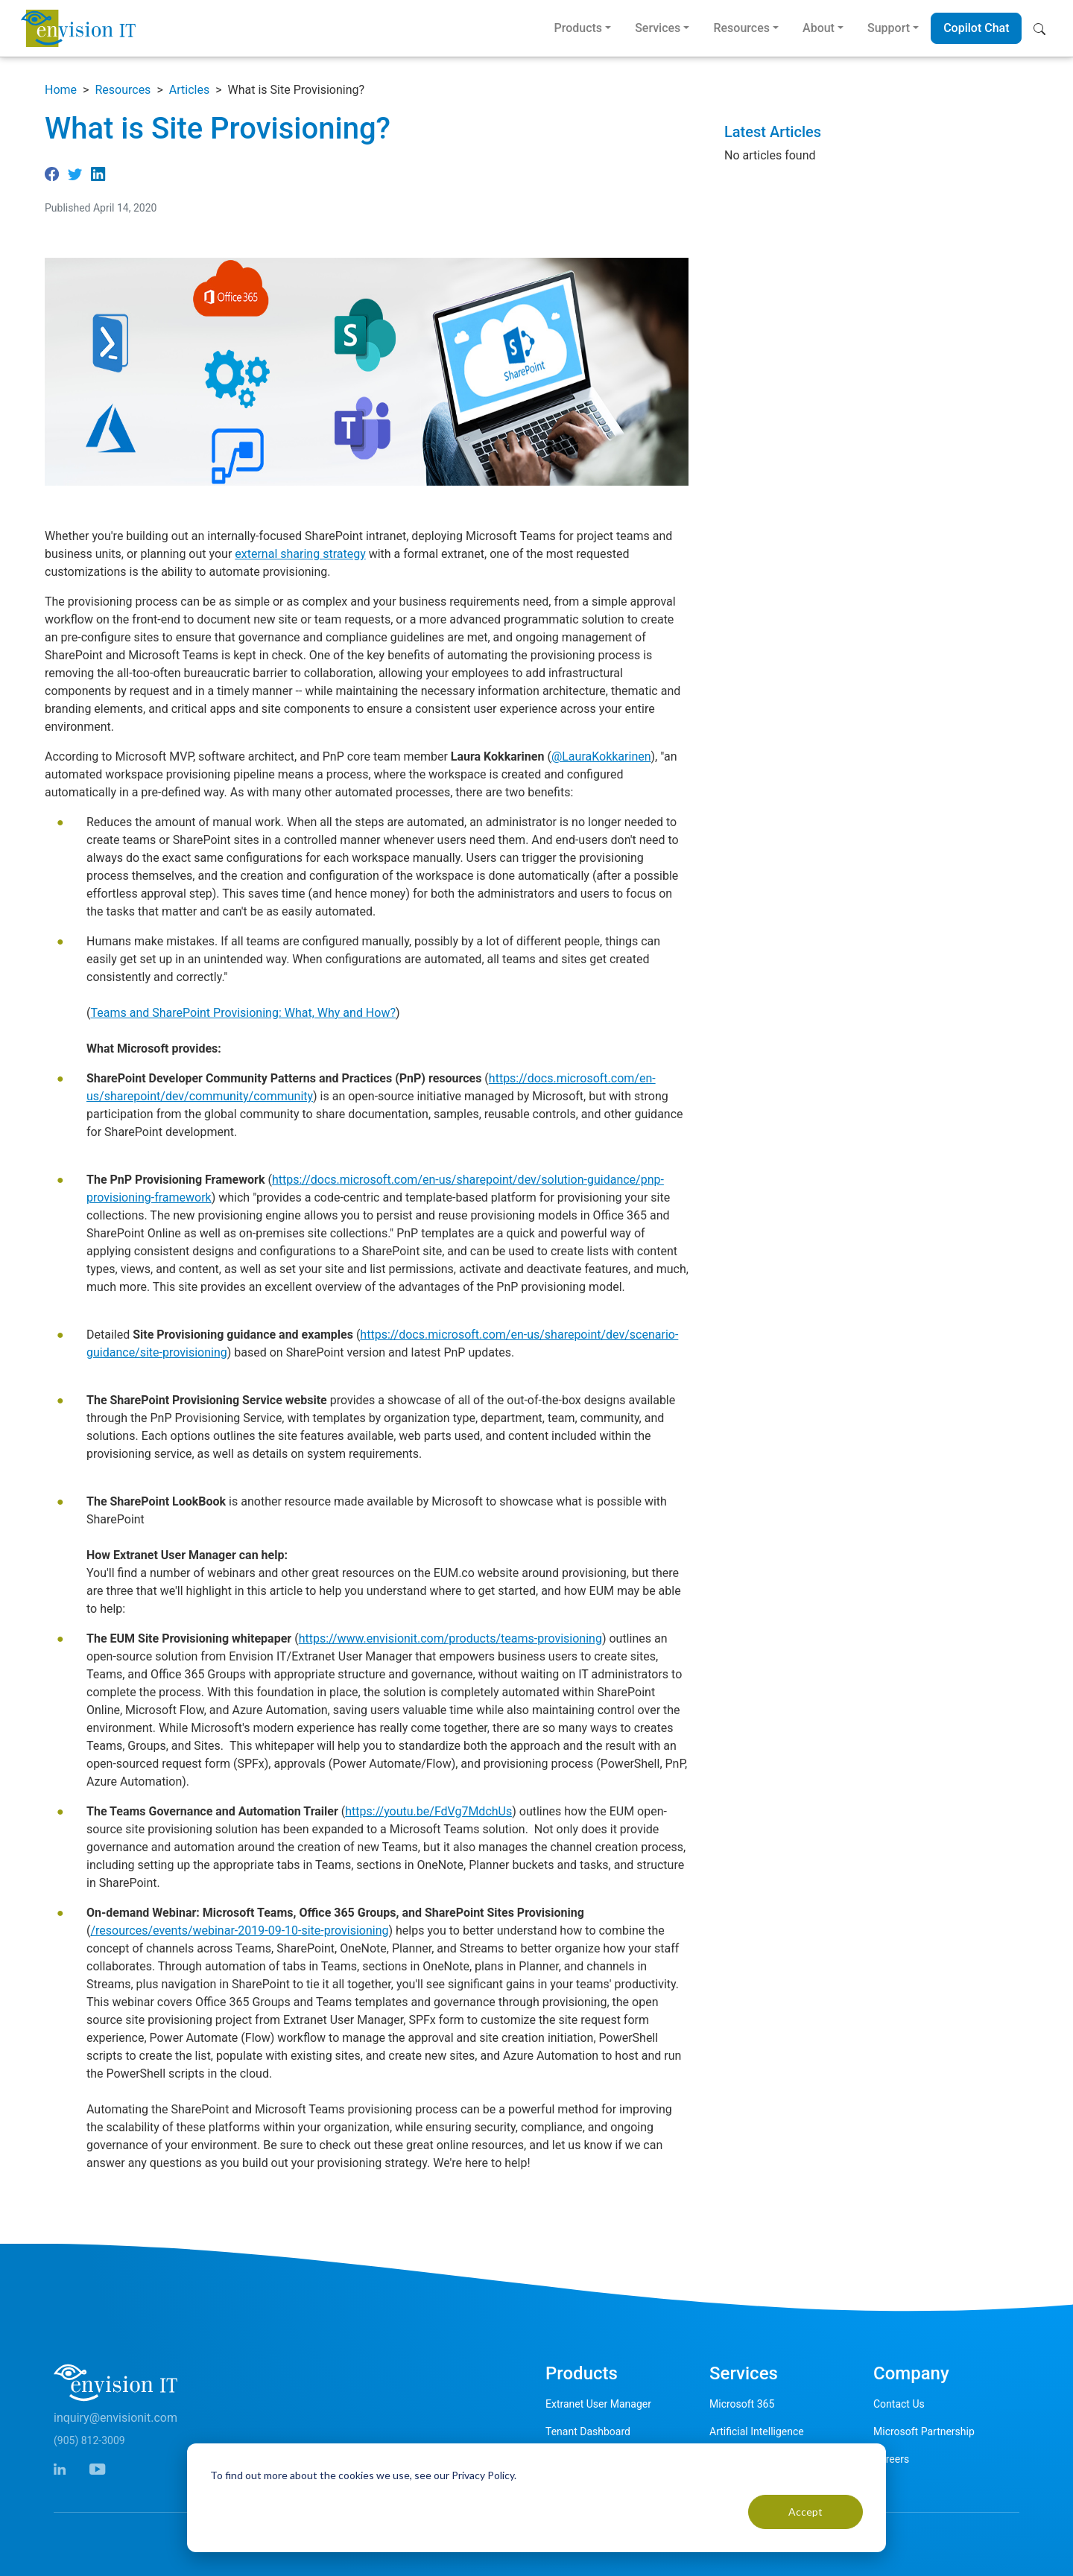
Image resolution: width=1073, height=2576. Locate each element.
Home (61, 90)
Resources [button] (741, 28)
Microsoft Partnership (924, 2431)
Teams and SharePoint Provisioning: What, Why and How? (243, 1013)
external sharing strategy (300, 554)
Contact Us (899, 2404)
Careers (891, 2459)
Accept (805, 2511)
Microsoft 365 (741, 2404)
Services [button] (657, 28)
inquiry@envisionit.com (115, 2418)
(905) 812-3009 (89, 2440)
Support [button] (888, 28)
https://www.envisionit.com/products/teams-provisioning (450, 1638)
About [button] (819, 28)
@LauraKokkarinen (601, 756)
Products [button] (578, 28)
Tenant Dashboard (587, 2431)
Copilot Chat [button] (976, 28)
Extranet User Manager (598, 2404)
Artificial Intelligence (756, 2431)
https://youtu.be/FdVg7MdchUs (428, 1811)
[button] (1043, 28)
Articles (189, 90)
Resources (123, 90)
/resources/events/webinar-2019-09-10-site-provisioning (239, 1930)
